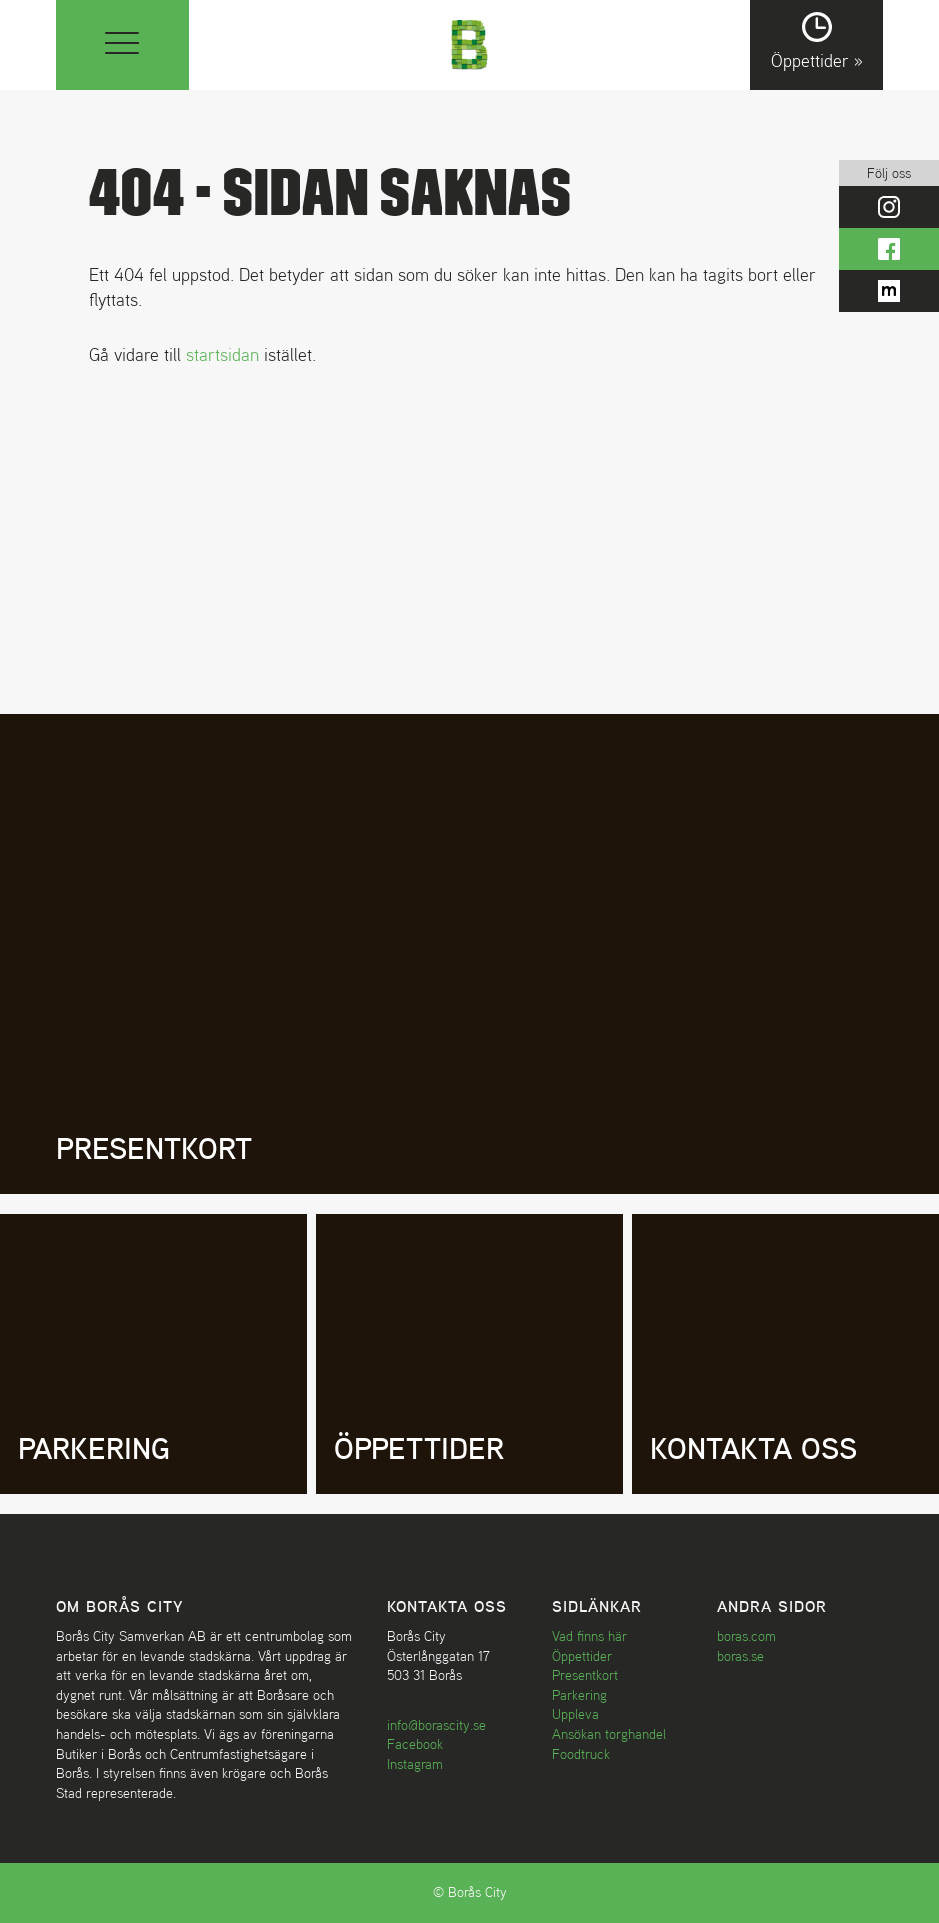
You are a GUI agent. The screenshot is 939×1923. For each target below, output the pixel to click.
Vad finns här (589, 1636)
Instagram (415, 1764)
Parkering (579, 1695)
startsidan (222, 354)
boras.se (740, 1656)
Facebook (415, 1744)
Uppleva (575, 1714)
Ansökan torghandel (609, 1734)
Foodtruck (581, 1754)
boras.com (746, 1636)
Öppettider (582, 1656)
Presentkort (585, 1675)
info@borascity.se (436, 1725)
